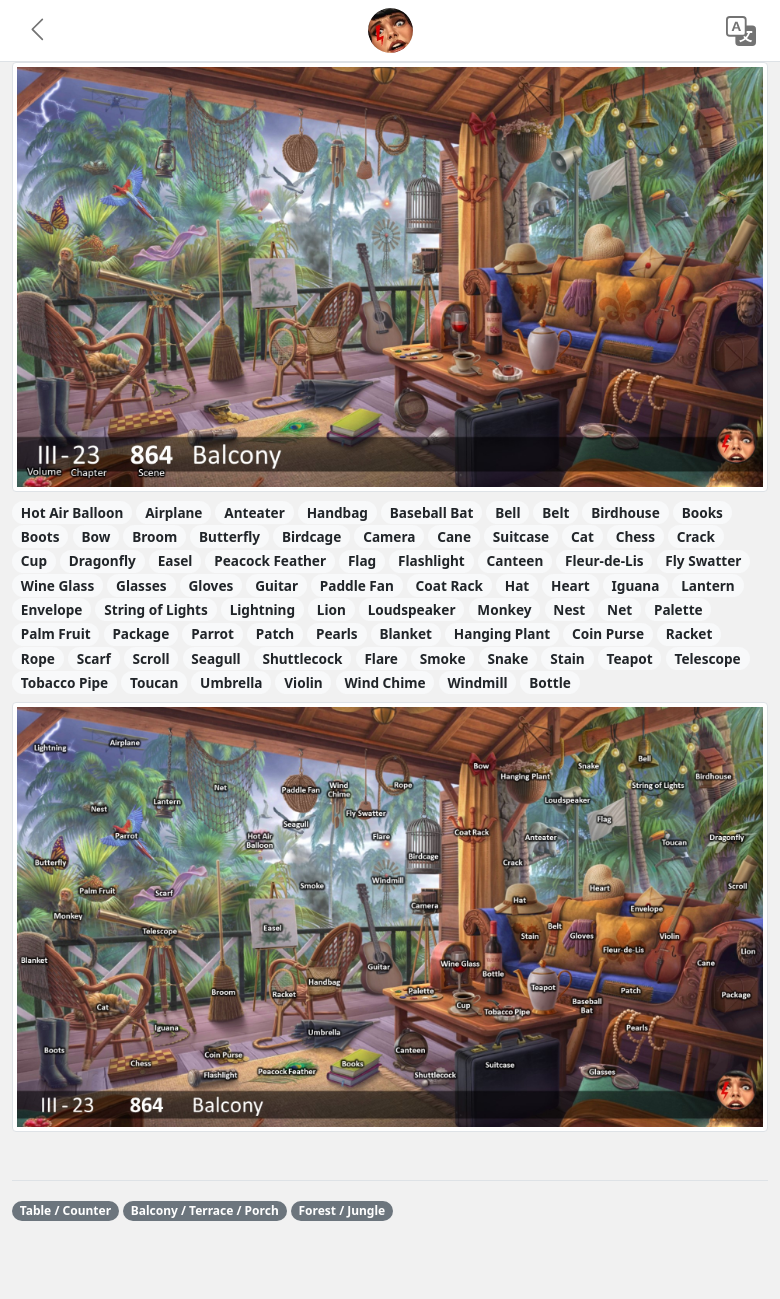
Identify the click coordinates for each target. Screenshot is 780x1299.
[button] (39, 31)
